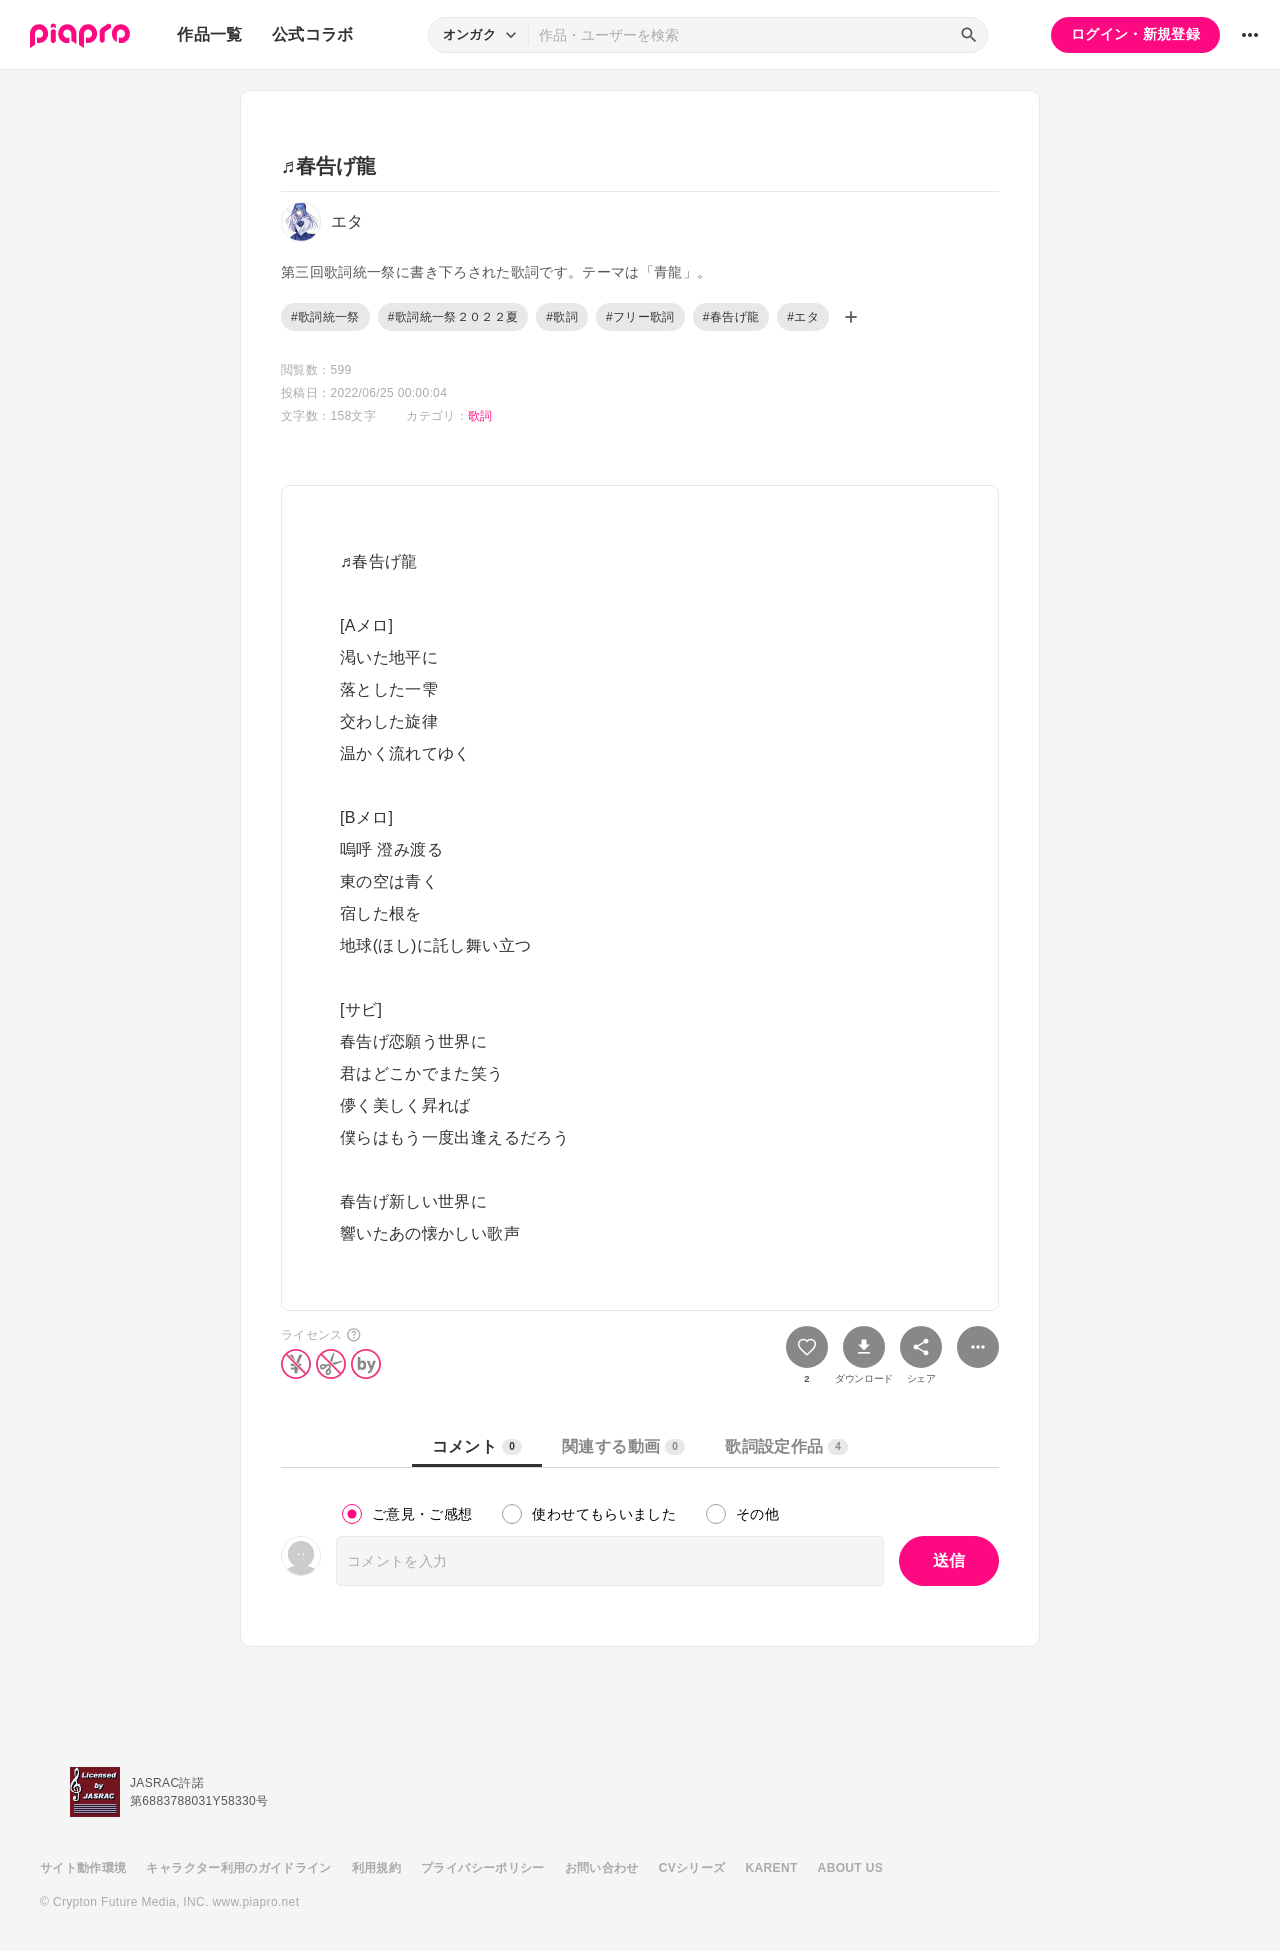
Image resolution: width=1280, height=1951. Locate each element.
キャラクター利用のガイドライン (238, 1868)
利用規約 (376, 1868)
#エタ (803, 317)
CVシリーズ (692, 1868)
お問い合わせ (602, 1868)
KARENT (772, 1868)
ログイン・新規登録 (1135, 34)
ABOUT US (850, 1868)
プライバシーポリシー (483, 1868)
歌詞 (480, 416)
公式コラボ (313, 34)
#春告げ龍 (731, 317)
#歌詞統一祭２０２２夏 (453, 317)
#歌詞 (562, 317)
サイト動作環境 (83, 1868)
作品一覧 (209, 34)
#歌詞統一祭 (325, 317)
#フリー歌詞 (640, 317)
